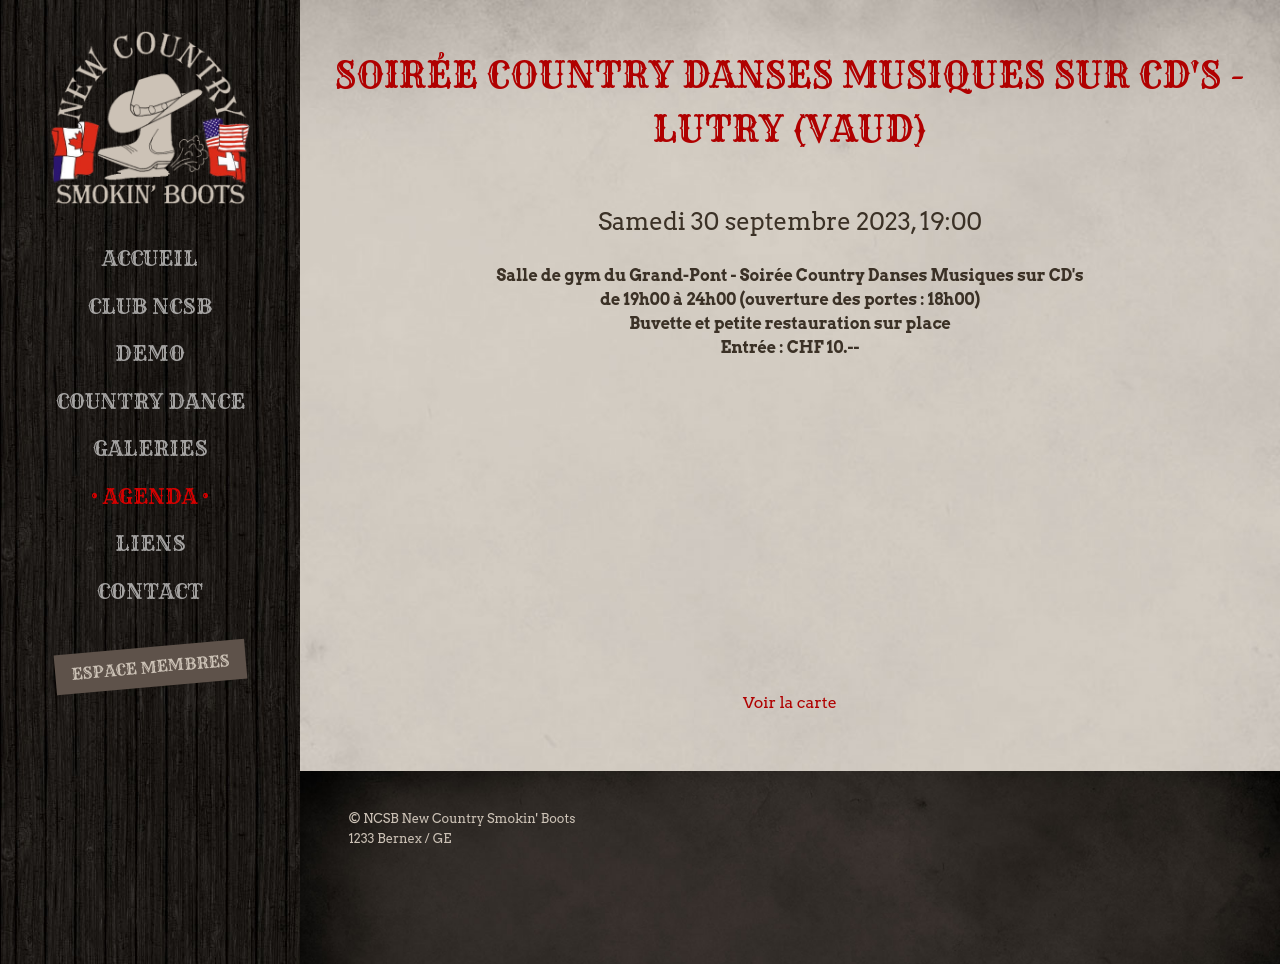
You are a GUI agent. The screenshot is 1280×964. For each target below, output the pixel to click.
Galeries (150, 448)
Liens (150, 543)
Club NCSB (150, 306)
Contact (150, 591)
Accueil (150, 258)
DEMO (150, 353)
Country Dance (150, 401)
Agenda (150, 496)
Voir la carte (790, 702)
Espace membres (150, 668)
